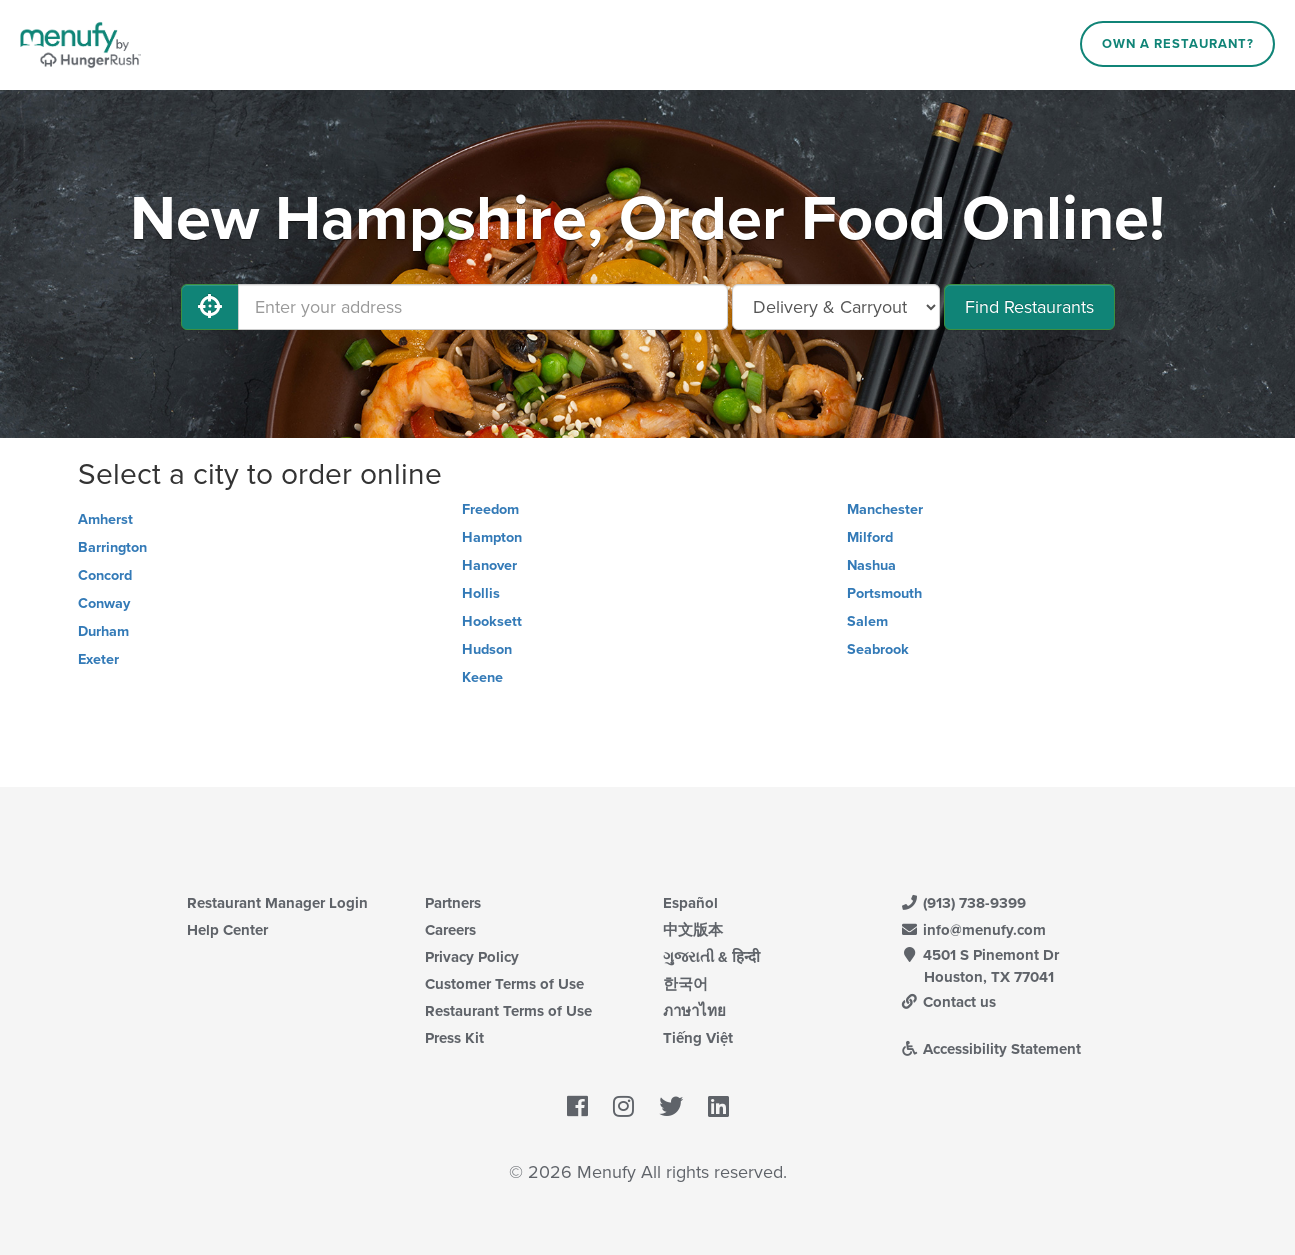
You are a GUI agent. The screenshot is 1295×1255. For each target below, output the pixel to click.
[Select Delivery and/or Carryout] (836, 307)
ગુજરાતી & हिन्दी (711, 957)
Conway (104, 603)
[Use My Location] (210, 307)
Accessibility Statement (991, 1049)
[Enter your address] (483, 307)
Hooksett (492, 621)
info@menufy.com (974, 930)
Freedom (490, 509)
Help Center (227, 930)
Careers (450, 930)
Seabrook (878, 649)
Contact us (949, 1002)
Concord (105, 575)
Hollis (481, 593)
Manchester (885, 509)
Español (690, 903)
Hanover (489, 565)
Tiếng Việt (698, 1038)
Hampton (492, 537)
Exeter (98, 659)
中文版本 (693, 930)
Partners (453, 903)
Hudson (487, 649)
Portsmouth (884, 593)
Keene (482, 677)
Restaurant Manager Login (277, 903)
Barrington (112, 547)
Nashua (871, 565)
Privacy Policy (472, 957)
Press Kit (454, 1038)
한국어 (685, 984)
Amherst (105, 519)
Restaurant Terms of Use (508, 1011)
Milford (870, 537)
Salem (867, 621)
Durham (103, 631)
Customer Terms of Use (504, 984)
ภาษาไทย (694, 1011)
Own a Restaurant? (1178, 44)
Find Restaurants (1029, 307)
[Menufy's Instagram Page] (623, 1107)
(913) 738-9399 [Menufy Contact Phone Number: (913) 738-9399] (964, 903)
